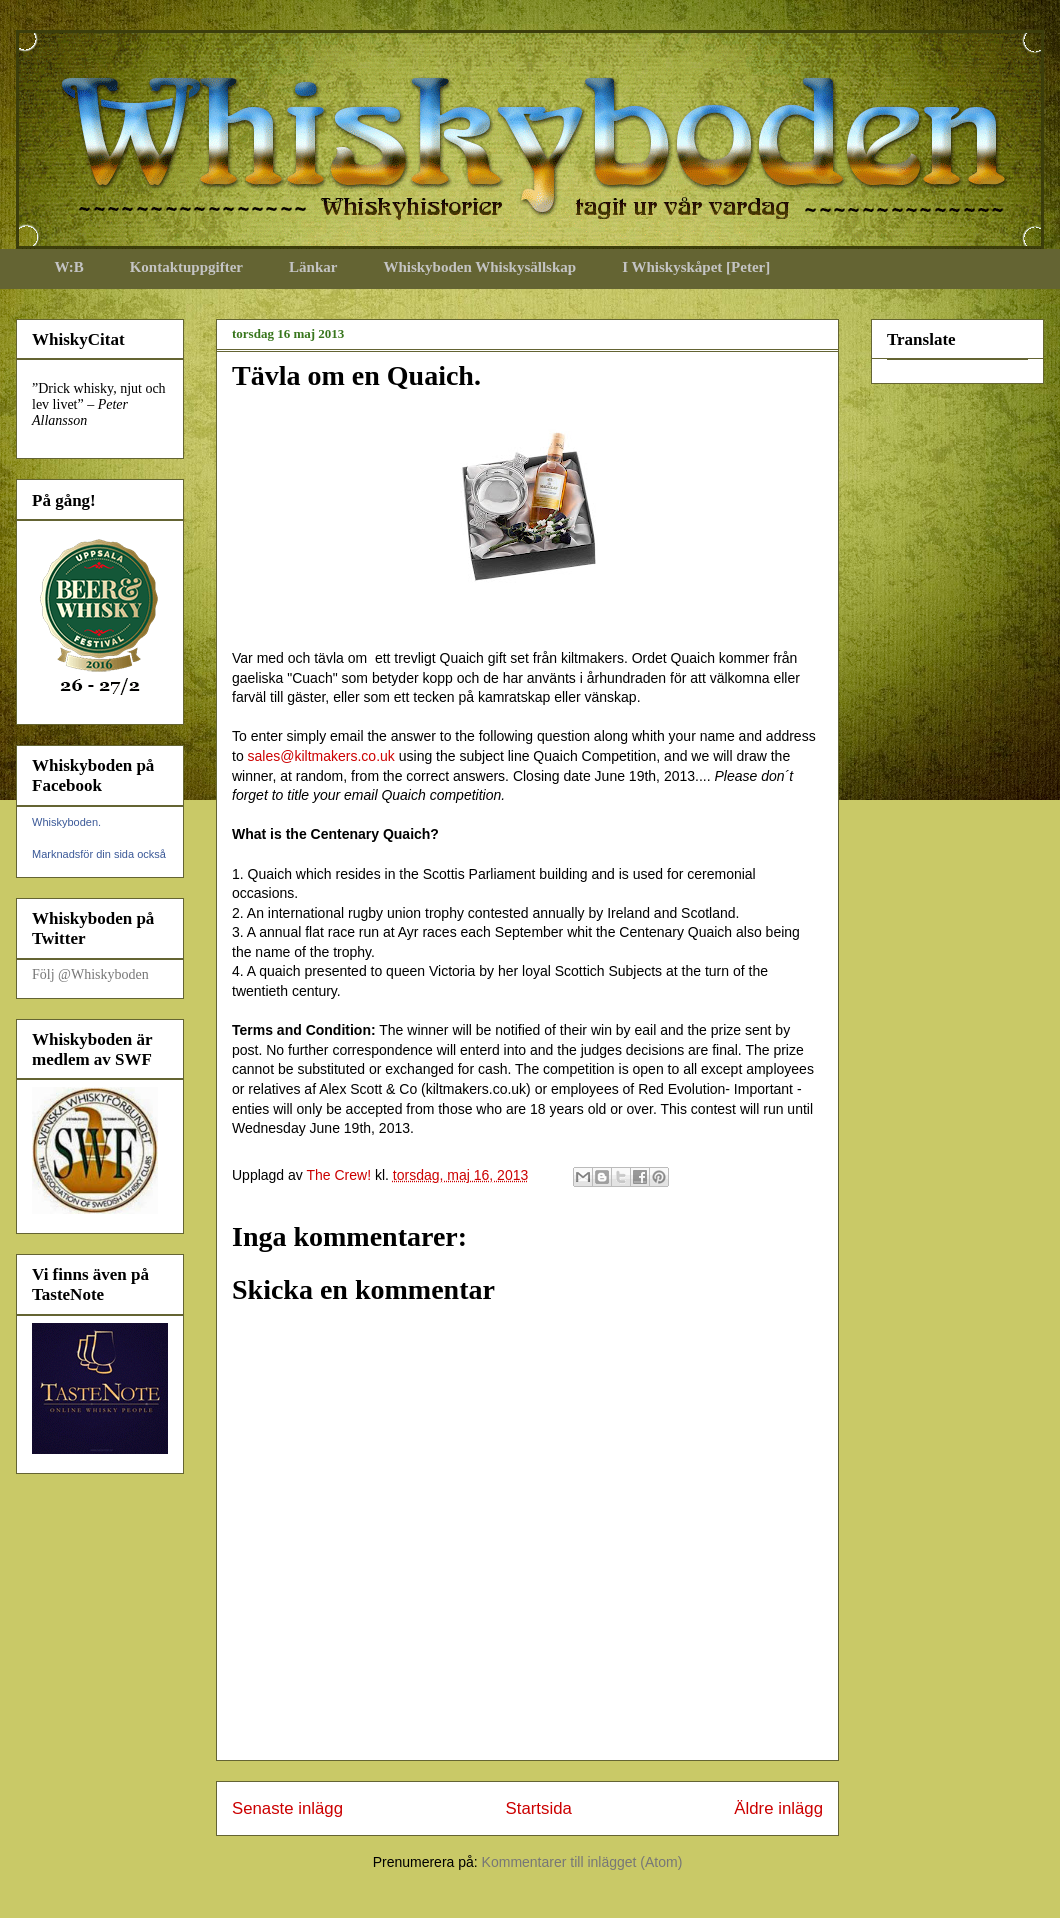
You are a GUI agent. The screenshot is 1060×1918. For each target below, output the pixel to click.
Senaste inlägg (287, 1808)
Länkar (313, 267)
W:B (69, 267)
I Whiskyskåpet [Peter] (696, 267)
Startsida (539, 1808)
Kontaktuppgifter (186, 267)
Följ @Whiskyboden (90, 974)
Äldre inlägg (778, 1808)
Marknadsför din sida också (99, 854)
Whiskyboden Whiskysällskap (479, 267)
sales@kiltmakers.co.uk (321, 756)
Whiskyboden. (66, 822)
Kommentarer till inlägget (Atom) (582, 1862)
